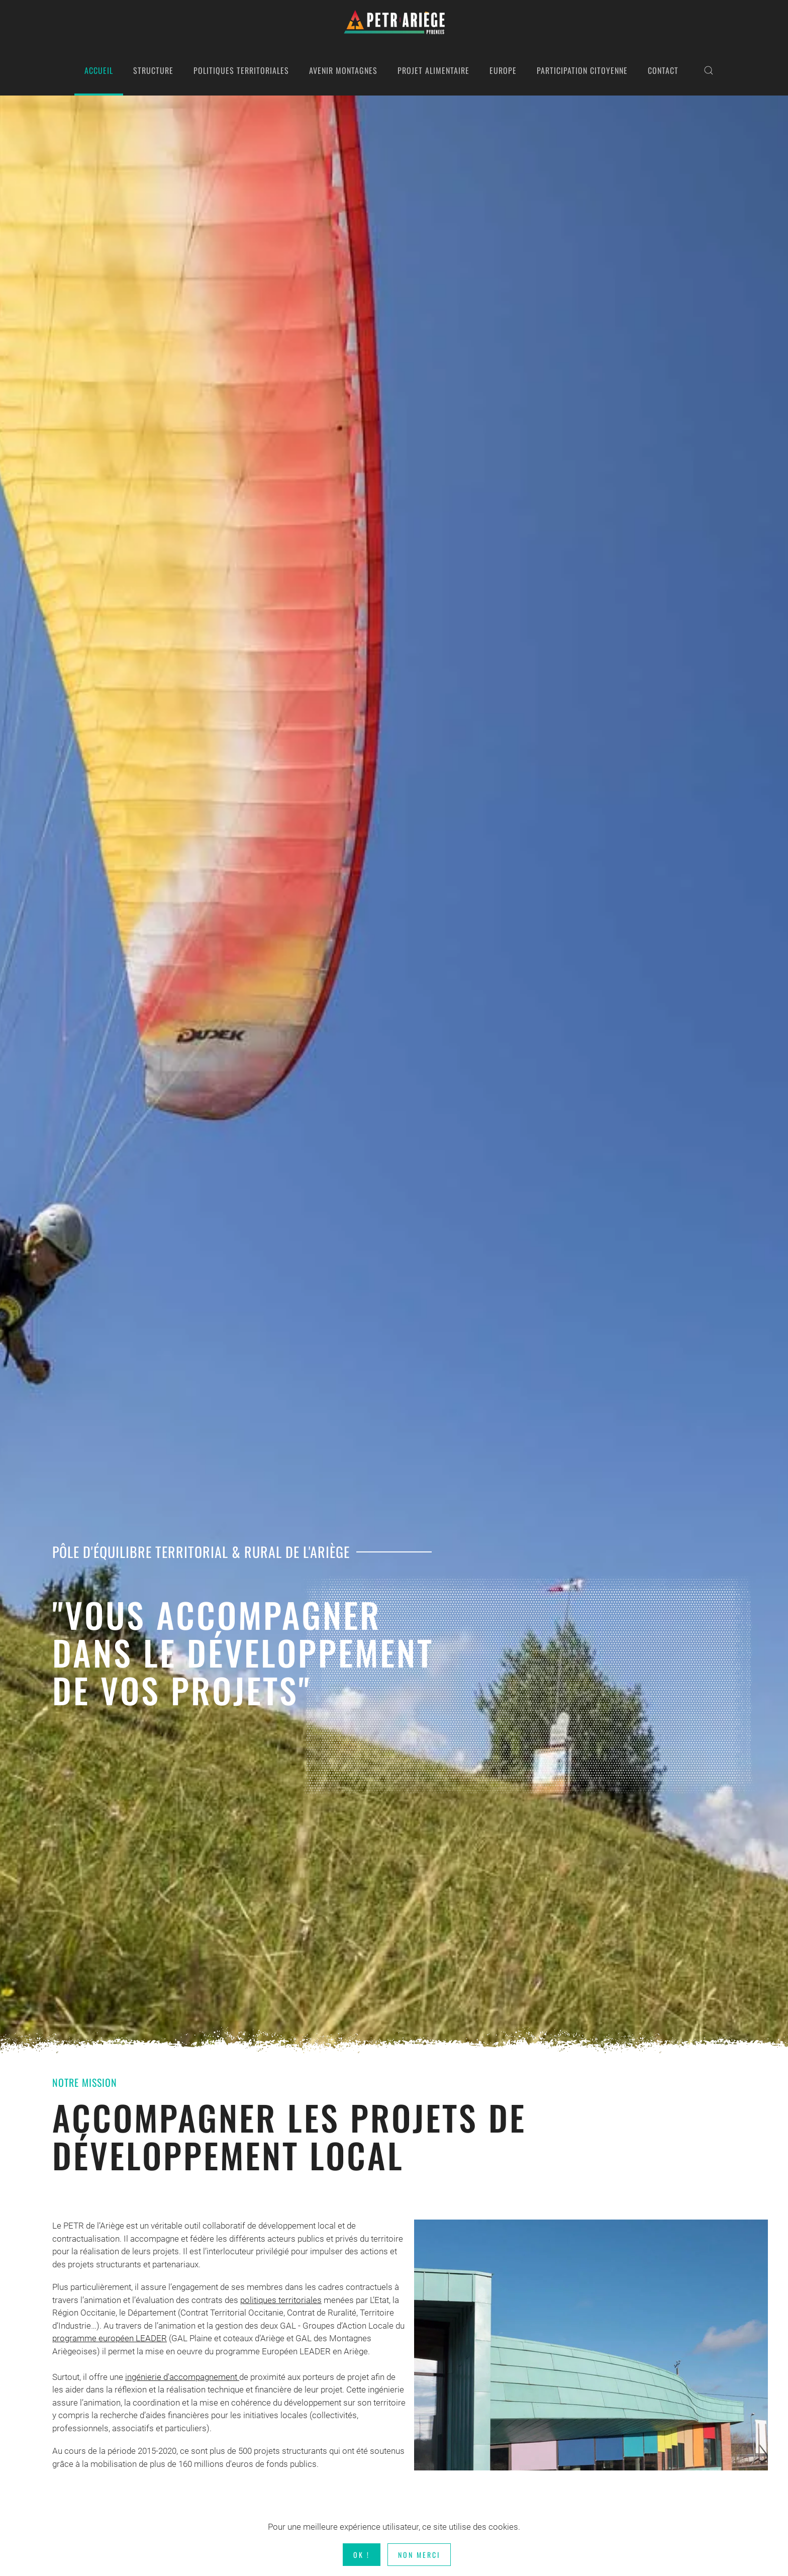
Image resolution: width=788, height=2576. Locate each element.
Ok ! (361, 2554)
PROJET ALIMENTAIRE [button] (433, 70)
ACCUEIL (98, 70)
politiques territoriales (281, 2300)
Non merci (419, 2554)
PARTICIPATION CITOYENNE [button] (582, 70)
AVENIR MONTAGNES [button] (343, 70)
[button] (709, 70)
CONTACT (663, 70)
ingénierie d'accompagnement (182, 2377)
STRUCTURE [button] (153, 70)
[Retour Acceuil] (394, 22)
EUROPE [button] (503, 70)
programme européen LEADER (109, 2338)
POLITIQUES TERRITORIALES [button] (241, 70)
